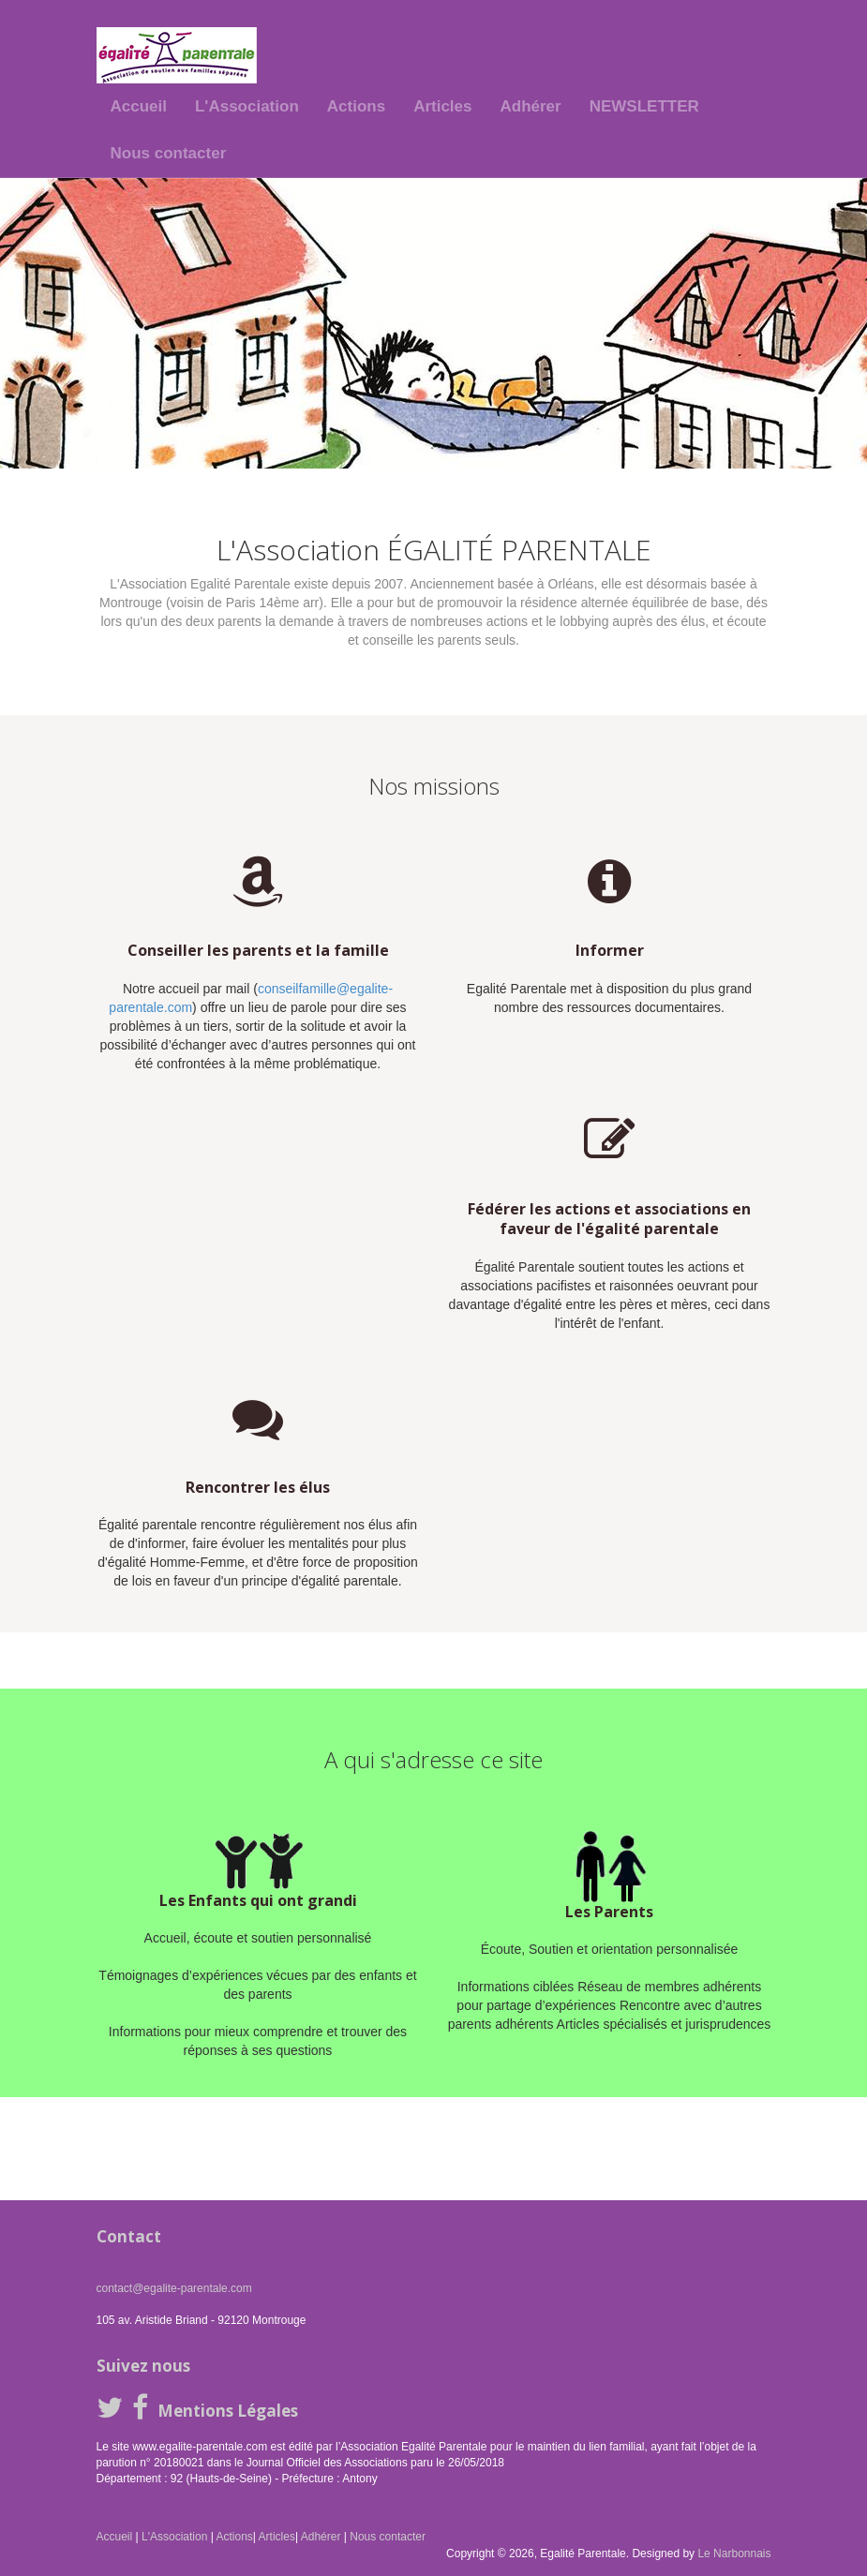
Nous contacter (169, 153)
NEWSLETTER (644, 106)
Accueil (139, 106)
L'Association (247, 106)
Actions (356, 106)
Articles (442, 106)
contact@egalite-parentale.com (174, 2288)
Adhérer (531, 106)
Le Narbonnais (733, 2553)
